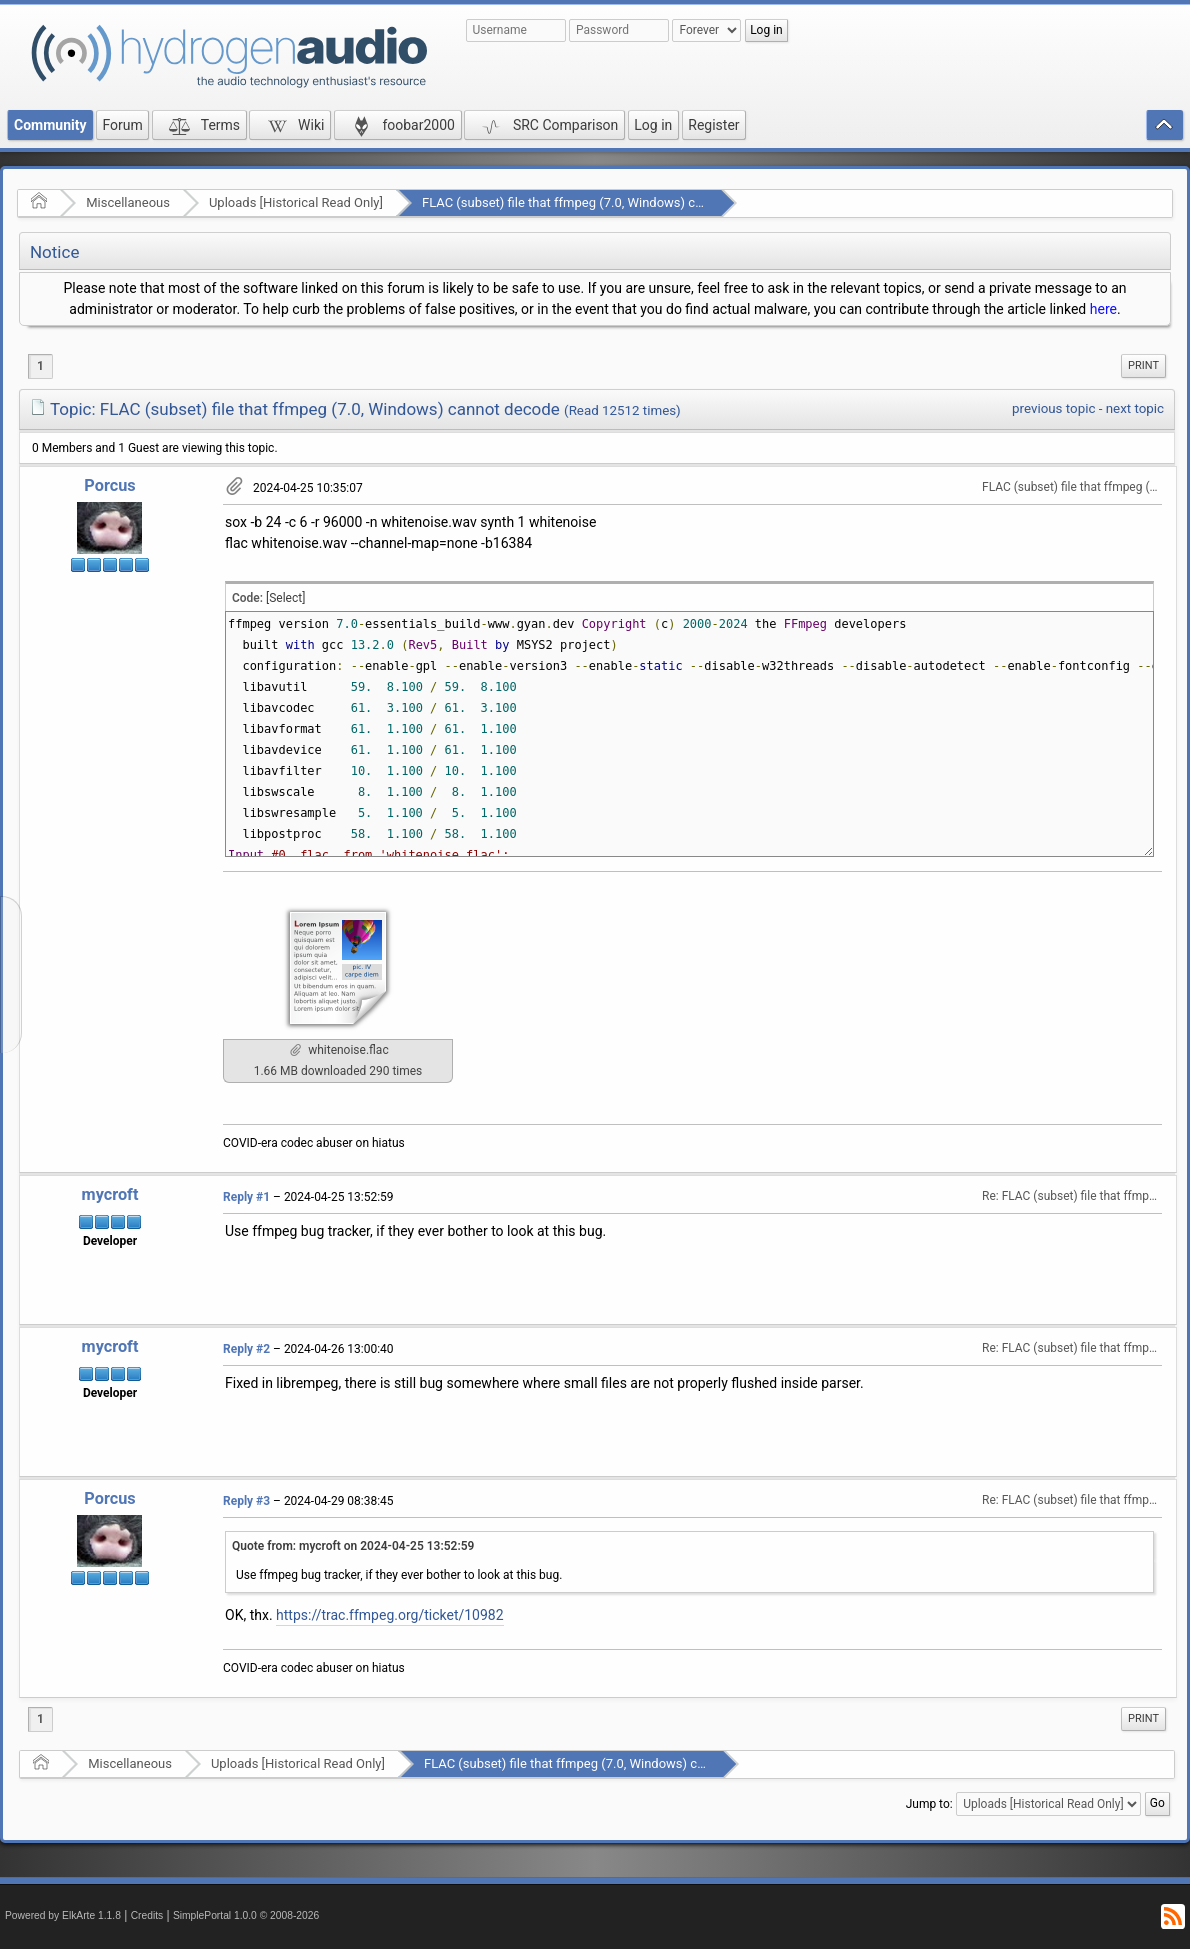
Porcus (109, 485)
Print (1143, 365)
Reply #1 (246, 1197)
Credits (147, 1915)
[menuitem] (1143, 366)
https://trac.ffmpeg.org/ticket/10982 (390, 1615)
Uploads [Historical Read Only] (296, 202)
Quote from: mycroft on (353, 1546)
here (1103, 309)
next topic (1135, 408)
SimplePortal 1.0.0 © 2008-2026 (246, 1915)
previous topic (1053, 408)
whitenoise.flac (339, 1050)
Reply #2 (246, 1349)
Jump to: (929, 1804)
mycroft (110, 1194)
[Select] (285, 598)
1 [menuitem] (40, 366)
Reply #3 (246, 1501)
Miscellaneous (128, 202)
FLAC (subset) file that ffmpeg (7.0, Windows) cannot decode (598, 202)
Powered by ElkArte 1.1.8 (63, 1915)
